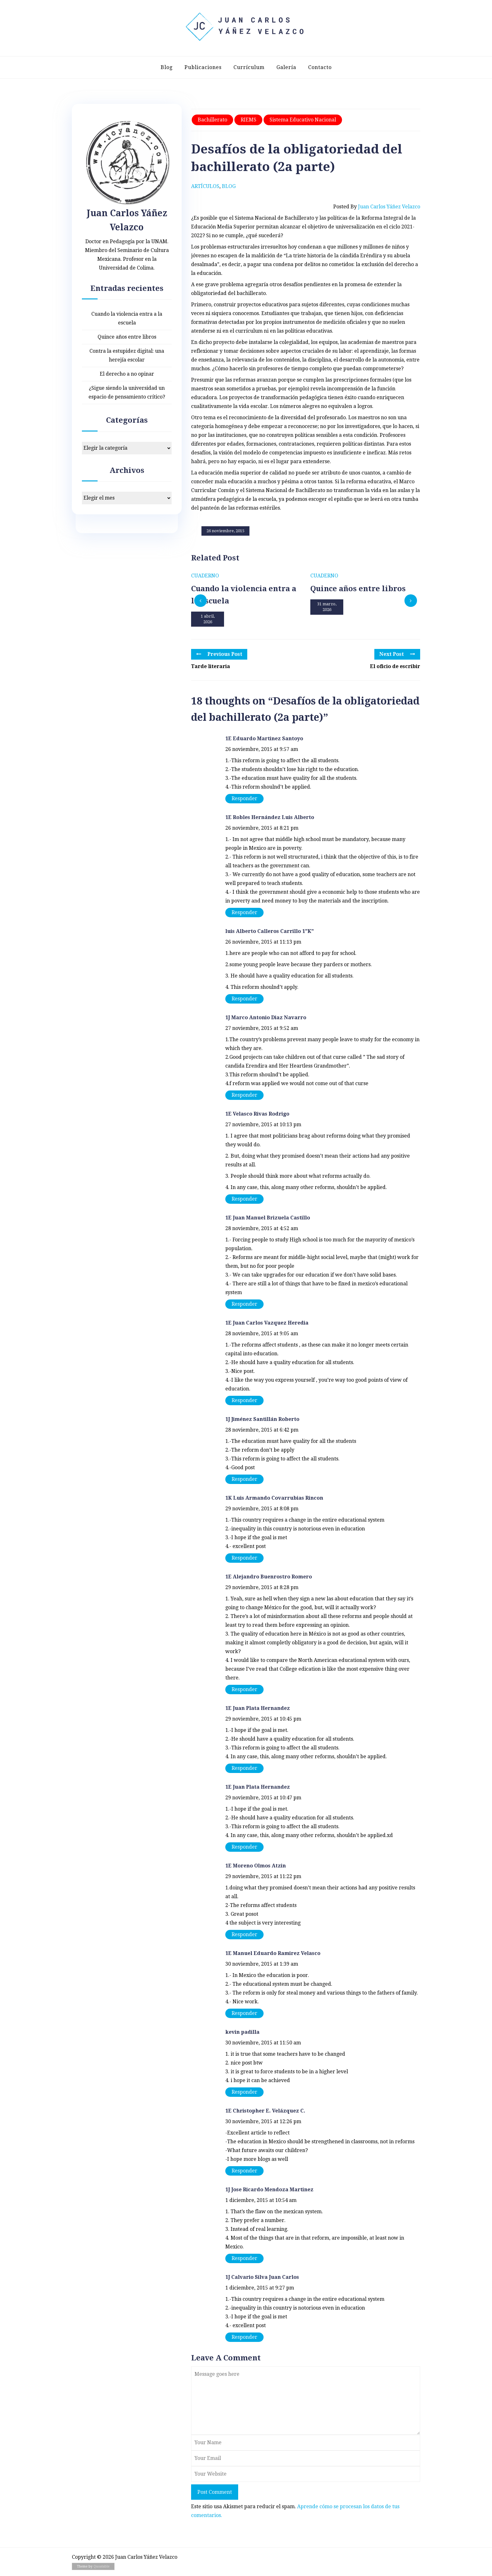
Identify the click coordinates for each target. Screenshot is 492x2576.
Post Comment (214, 2492)
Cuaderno (205, 576)
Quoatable (102, 2566)
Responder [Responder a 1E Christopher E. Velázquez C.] (244, 2171)
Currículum (249, 67)
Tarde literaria (210, 666)
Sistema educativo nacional (303, 120)
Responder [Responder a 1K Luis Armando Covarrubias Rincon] (244, 1558)
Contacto (320, 67)
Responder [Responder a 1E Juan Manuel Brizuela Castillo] (244, 1304)
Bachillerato (212, 120)
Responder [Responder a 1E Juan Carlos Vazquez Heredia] (244, 1400)
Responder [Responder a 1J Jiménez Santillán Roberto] (244, 1479)
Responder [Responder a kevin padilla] (244, 2092)
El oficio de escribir (395, 666)
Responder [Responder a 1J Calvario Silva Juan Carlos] (244, 2337)
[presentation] (200, 600)
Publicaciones (203, 67)
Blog (167, 67)
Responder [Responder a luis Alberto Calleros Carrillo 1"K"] (244, 999)
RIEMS (248, 120)
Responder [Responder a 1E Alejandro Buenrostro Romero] (244, 1689)
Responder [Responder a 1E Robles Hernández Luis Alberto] (244, 912)
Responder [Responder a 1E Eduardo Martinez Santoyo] (244, 798)
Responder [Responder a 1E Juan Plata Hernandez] (244, 1768)
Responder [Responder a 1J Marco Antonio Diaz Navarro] (244, 1095)
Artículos (205, 186)
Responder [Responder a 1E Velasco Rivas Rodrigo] (244, 1199)
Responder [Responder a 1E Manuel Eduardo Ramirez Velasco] (244, 2013)
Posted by (376, 206)
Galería (286, 67)
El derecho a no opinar (127, 374)
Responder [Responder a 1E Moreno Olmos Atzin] (244, 1934)
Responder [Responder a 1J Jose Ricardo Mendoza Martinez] (244, 2258)
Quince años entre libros (127, 337)
